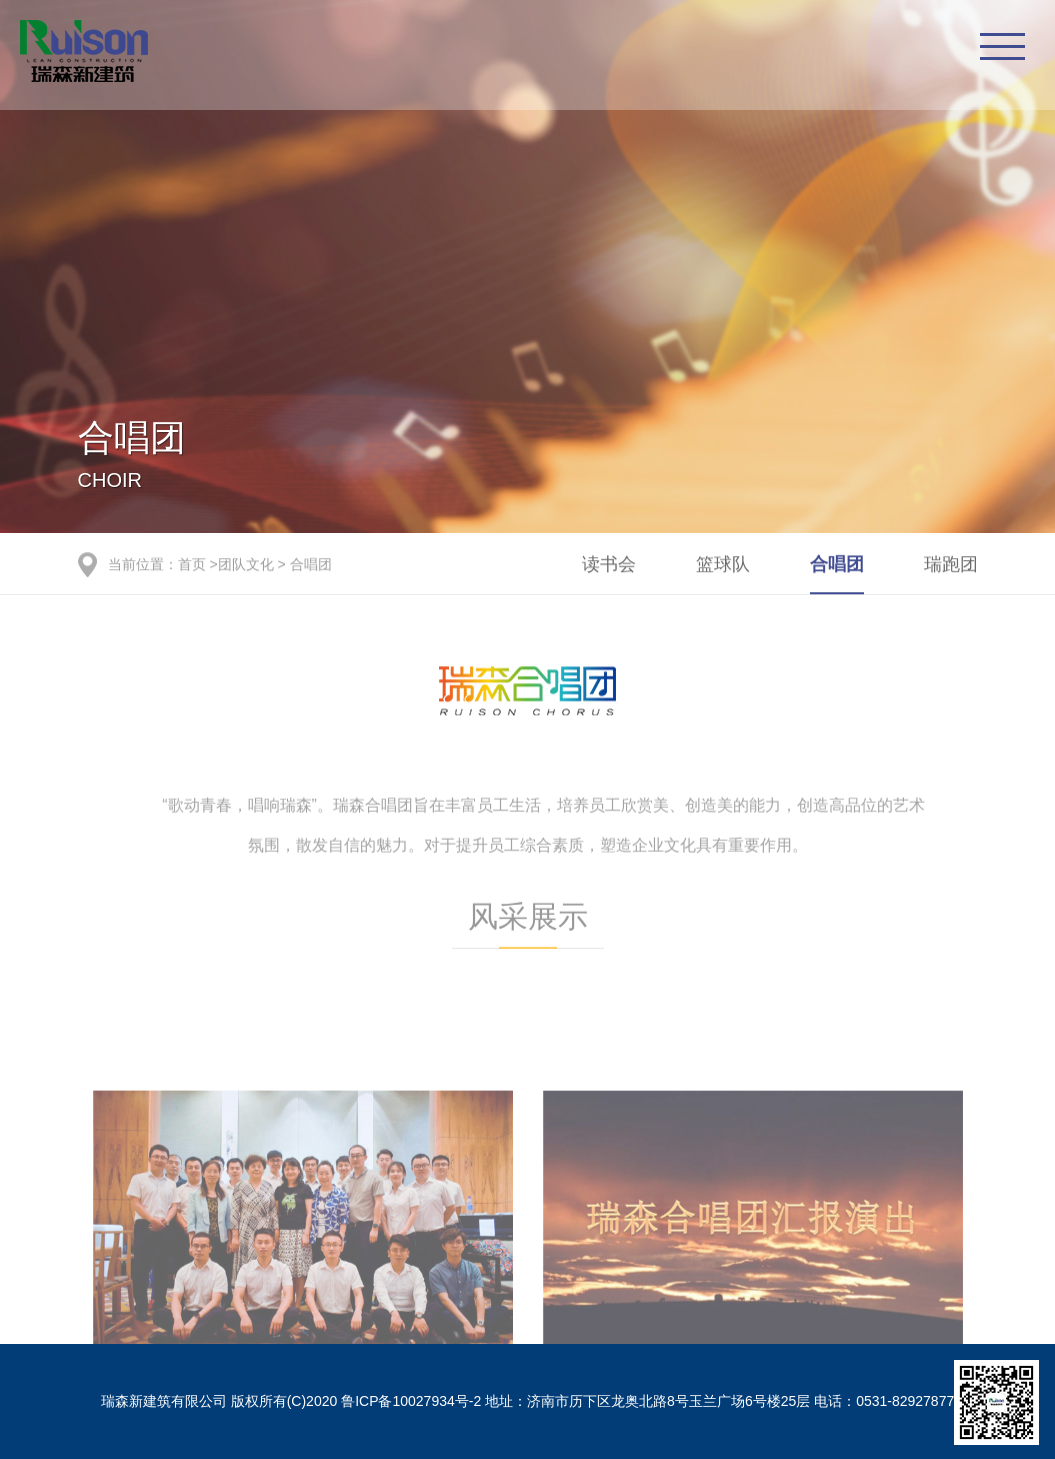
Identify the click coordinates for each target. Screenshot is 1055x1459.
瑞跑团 (951, 565)
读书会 (609, 565)
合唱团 (311, 565)
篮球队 (723, 565)
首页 (192, 565)
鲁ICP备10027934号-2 (411, 1401)
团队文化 (246, 565)
